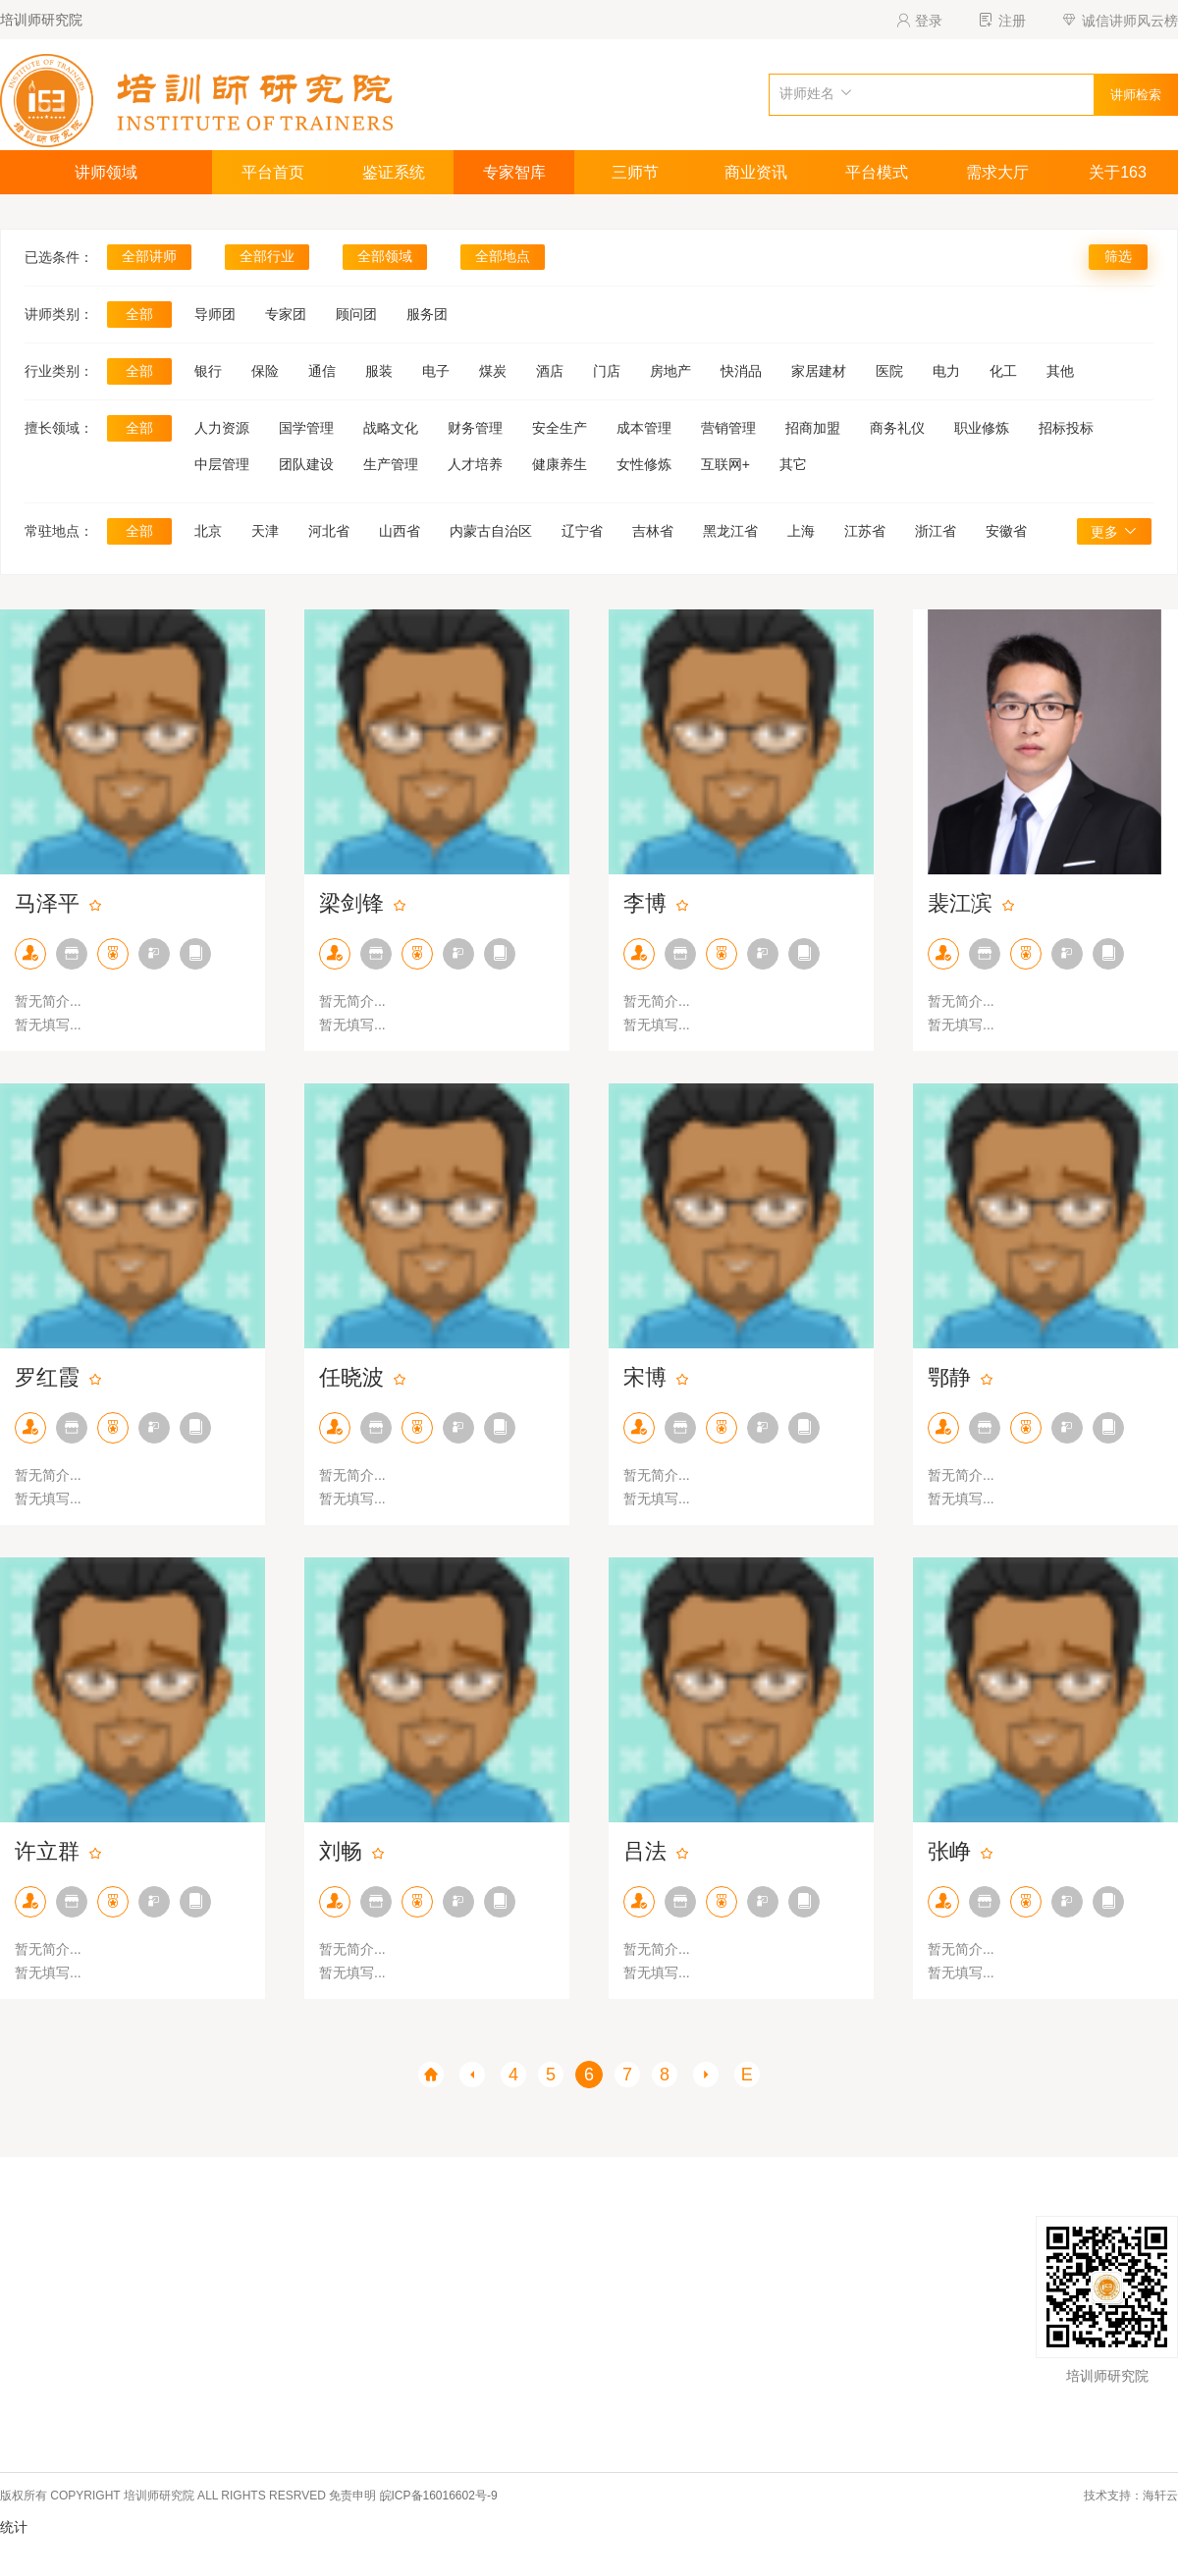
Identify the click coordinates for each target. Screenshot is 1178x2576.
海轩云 (1160, 2495)
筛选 (1118, 256)
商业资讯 (755, 172)
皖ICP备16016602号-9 (439, 2495)
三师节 (635, 172)
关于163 (1118, 172)
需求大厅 (997, 172)
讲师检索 (1135, 94)
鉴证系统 (393, 172)
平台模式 (876, 172)
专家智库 (514, 172)
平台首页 (272, 172)
